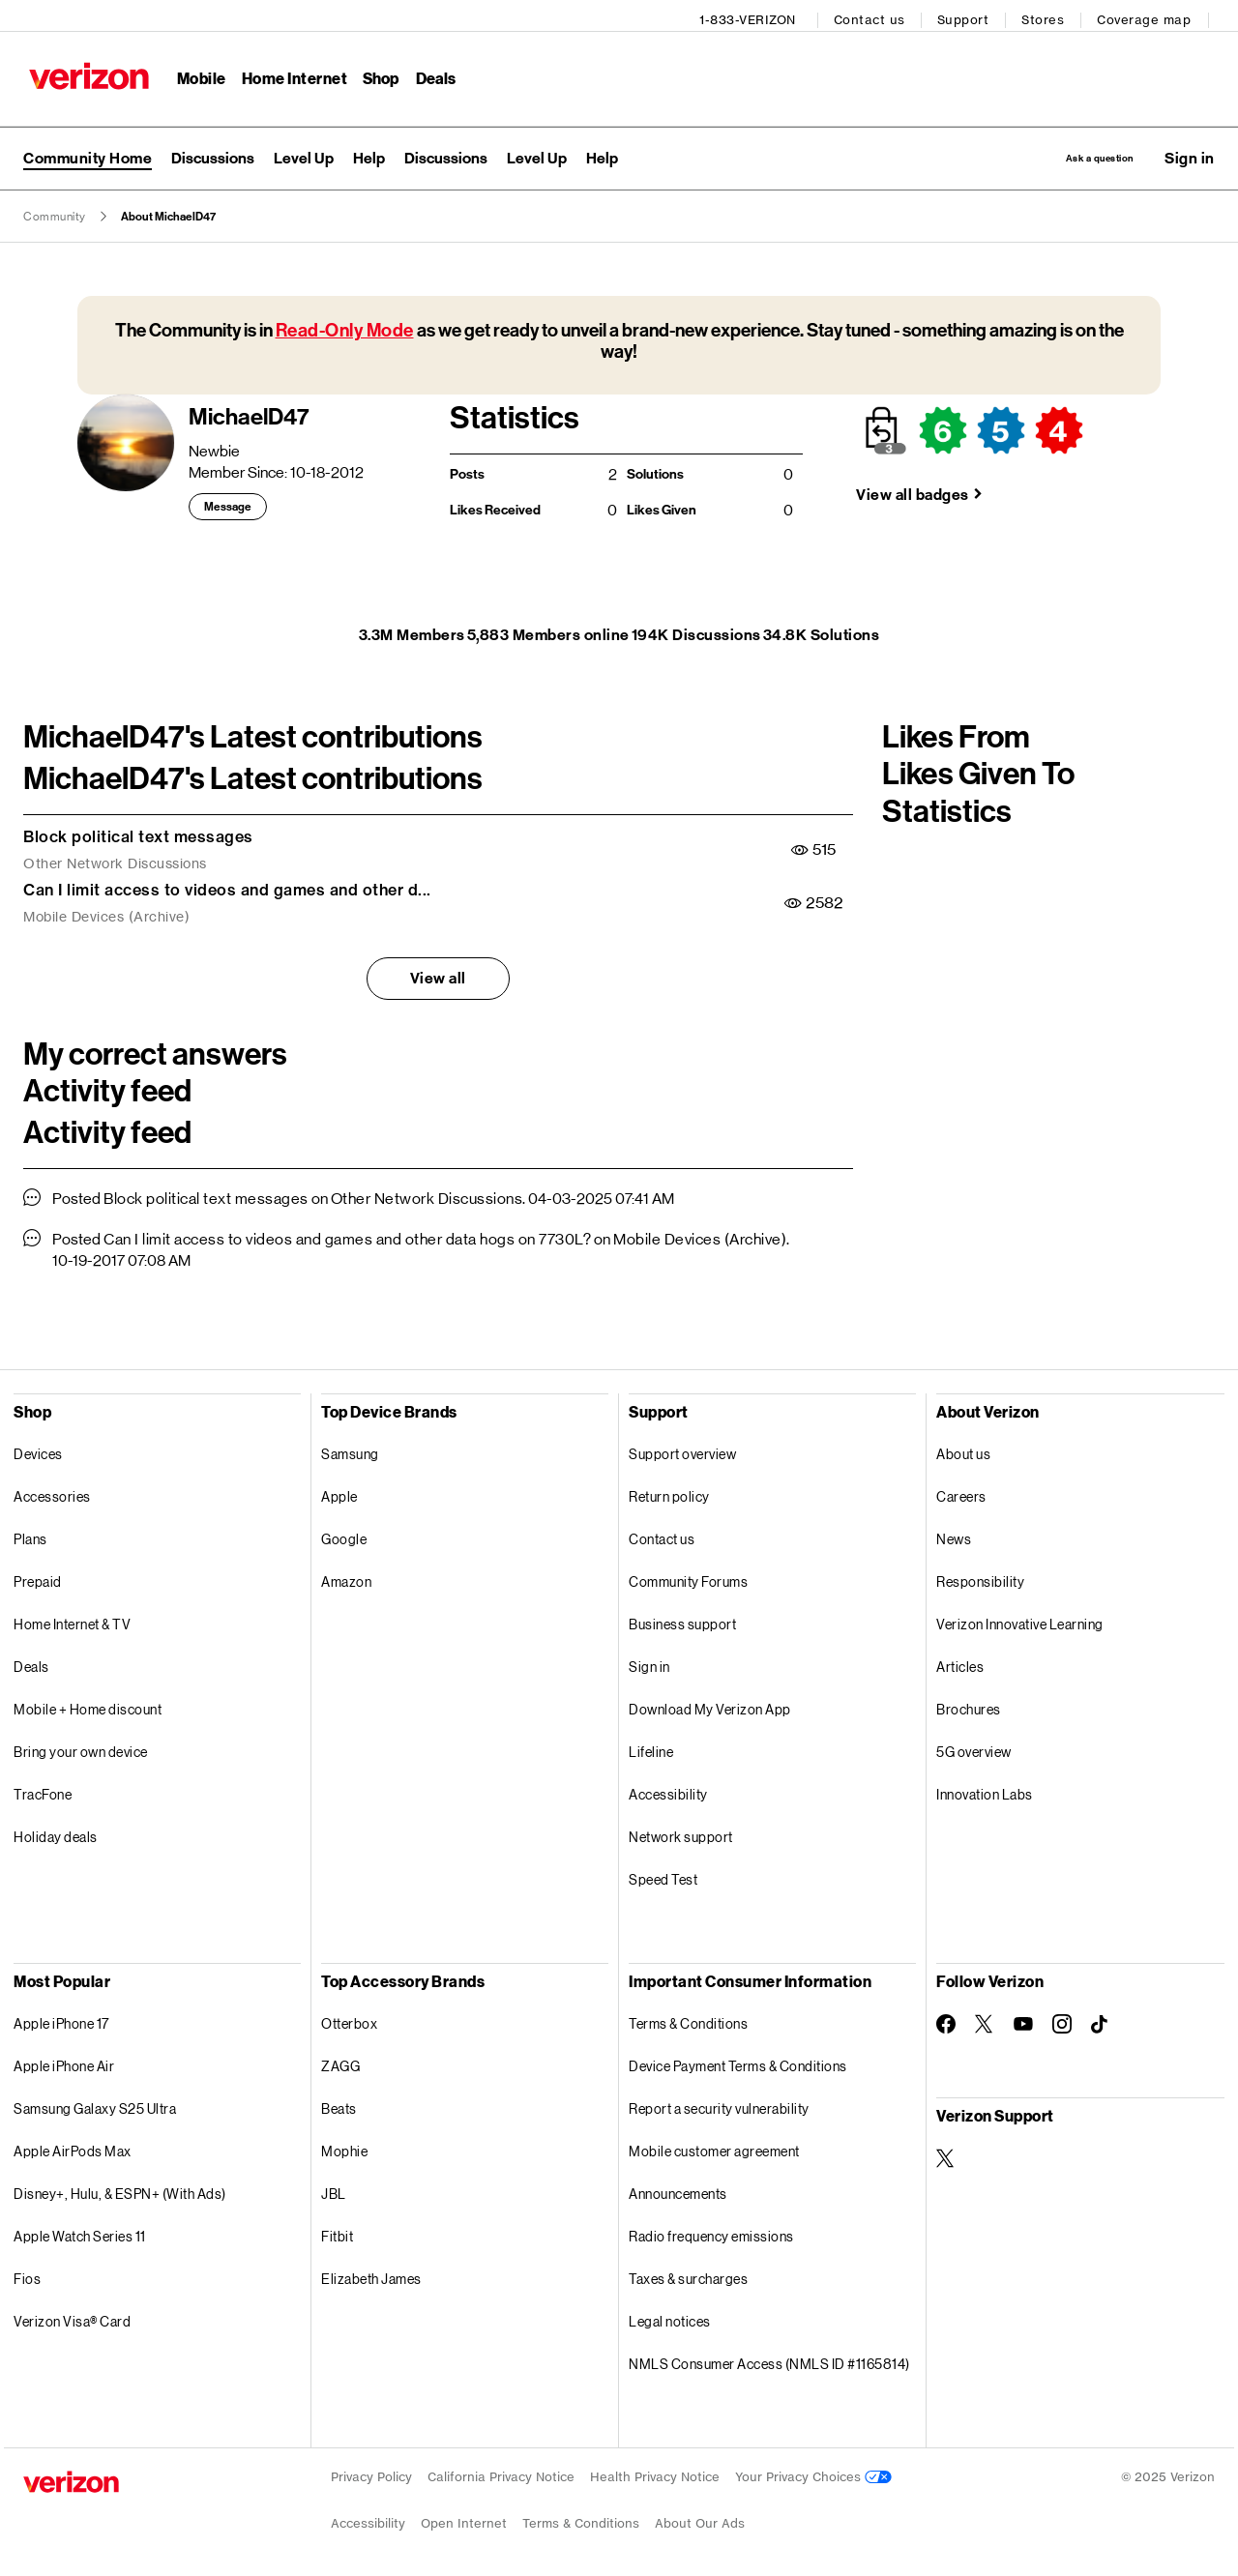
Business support (682, 1620)
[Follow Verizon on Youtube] (1023, 2021)
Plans (30, 1535)
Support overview (682, 1450)
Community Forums (688, 1577)
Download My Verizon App (710, 1705)
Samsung (350, 1450)
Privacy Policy (371, 2473)
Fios (27, 2275)
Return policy (669, 1492)
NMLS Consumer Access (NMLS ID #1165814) (769, 2360)
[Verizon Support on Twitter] (946, 2154)
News (953, 1535)
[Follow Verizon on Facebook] (946, 2020)
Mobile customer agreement (714, 2147)
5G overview (974, 1748)
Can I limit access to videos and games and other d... (227, 885)
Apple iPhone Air (64, 2062)
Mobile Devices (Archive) (106, 913)
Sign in (649, 1662)
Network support (681, 1833)
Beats (339, 2104)
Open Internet (464, 2519)
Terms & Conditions (688, 2019)
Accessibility (668, 1790)
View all (438, 974)
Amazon (346, 1577)
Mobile (196, 73)
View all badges (912, 491)
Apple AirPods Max (73, 2147)
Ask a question (1066, 151)
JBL (333, 2189)
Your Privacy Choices (813, 2473)
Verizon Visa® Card (72, 2317)
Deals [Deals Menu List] (431, 73)
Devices (38, 1450)
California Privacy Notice (501, 2473)
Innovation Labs (984, 1790)
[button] (1189, 151)
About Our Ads (700, 2519)
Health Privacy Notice (655, 2473)
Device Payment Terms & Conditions (738, 2062)
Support (969, 15)
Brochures (968, 1705)
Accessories (52, 1492)
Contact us (875, 15)
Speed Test (663, 1875)
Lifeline (651, 1748)
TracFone (43, 1790)
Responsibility (980, 1577)
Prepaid (38, 1577)
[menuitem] (212, 151)
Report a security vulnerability (719, 2104)
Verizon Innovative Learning (1020, 1620)
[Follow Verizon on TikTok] (1100, 2021)
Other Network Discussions (115, 860)
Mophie (344, 2147)
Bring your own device (81, 1748)
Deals (31, 1662)
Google (344, 1535)
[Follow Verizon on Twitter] (984, 2020)
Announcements (678, 2189)
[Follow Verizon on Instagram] (1062, 2020)
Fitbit (337, 2232)
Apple (339, 1492)
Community (54, 213)
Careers (961, 1492)
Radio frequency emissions (711, 2232)
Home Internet (289, 73)
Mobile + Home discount (88, 1705)
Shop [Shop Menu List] (376, 73)
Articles (960, 1662)
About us (963, 1450)
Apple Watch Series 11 (80, 2232)
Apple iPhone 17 (61, 2019)
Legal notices (670, 2317)
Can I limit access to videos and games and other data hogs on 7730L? (347, 1235)
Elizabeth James (371, 2275)
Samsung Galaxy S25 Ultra (95, 2104)
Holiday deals (56, 1833)
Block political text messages (138, 832)
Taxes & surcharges (688, 2275)
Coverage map (1149, 15)
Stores (1048, 15)
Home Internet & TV (72, 1620)
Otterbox (349, 2019)
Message (227, 504)
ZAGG (340, 2062)
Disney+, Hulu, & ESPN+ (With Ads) (120, 2189)
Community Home (87, 151)
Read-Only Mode (345, 326)
